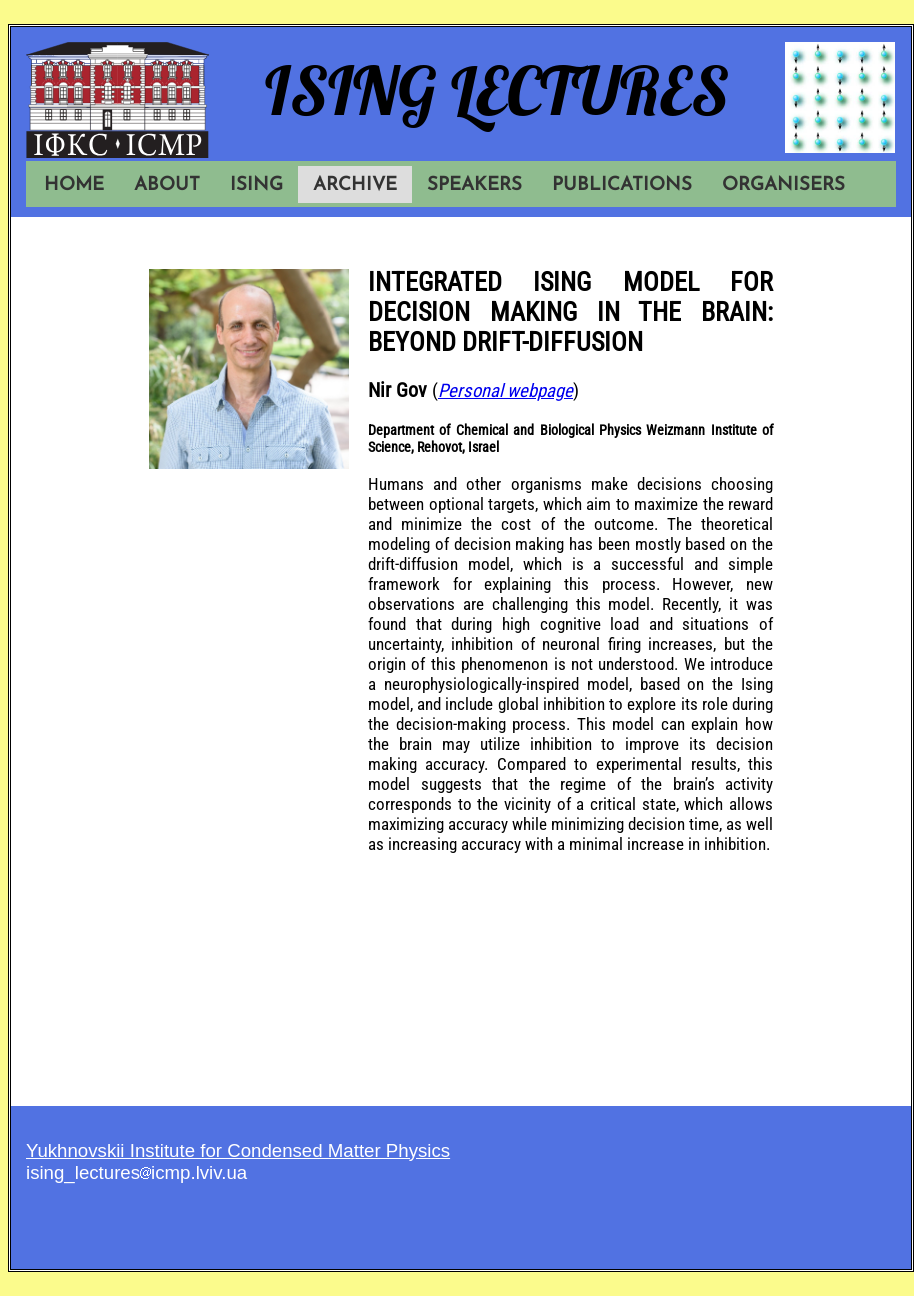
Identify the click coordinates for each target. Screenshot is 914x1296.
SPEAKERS (474, 185)
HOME (74, 185)
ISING (256, 185)
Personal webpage (505, 391)
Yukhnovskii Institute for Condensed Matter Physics (238, 1150)
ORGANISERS (783, 185)
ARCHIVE (355, 185)
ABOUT (167, 185)
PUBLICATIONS (622, 185)
